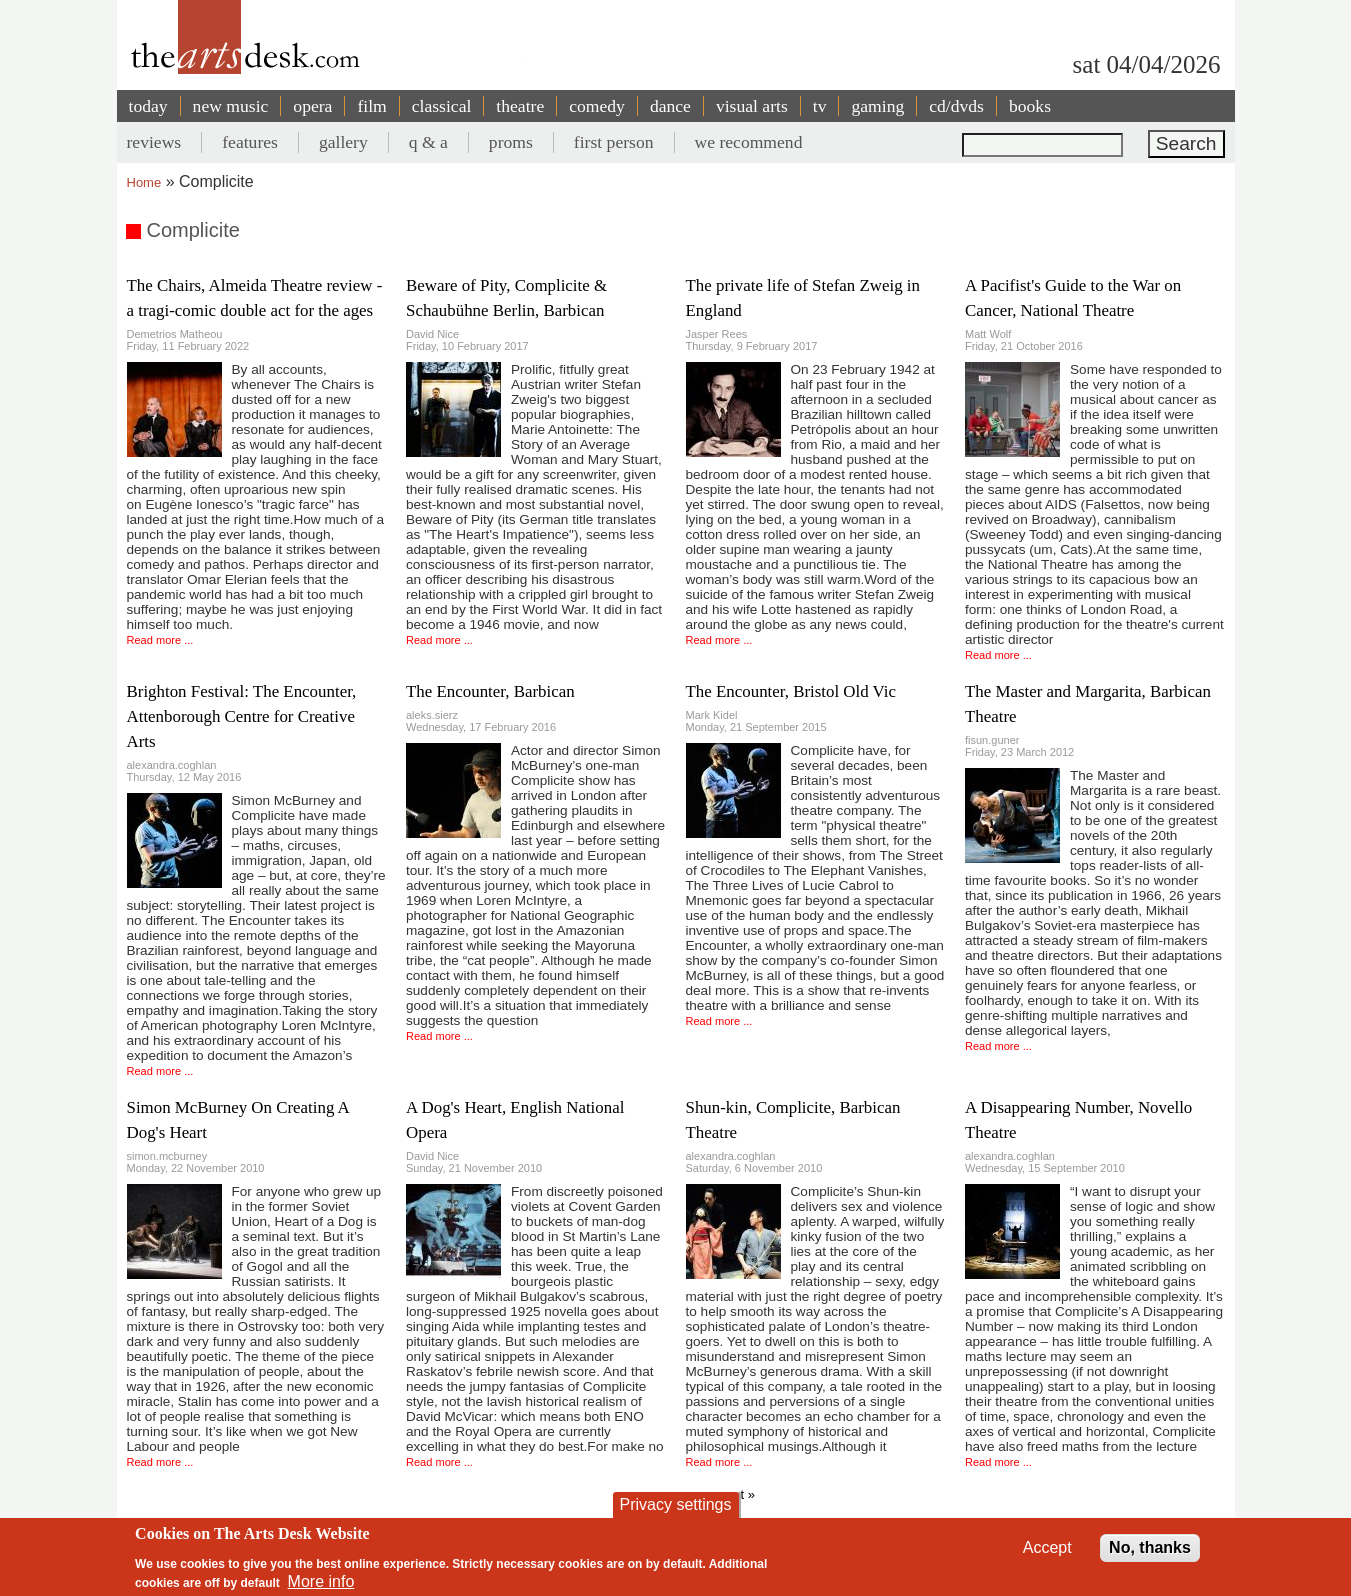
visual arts (752, 106)
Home (144, 182)
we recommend (749, 142)
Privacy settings (675, 1504)
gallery (343, 142)
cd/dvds (956, 106)
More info (321, 1581)
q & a (428, 142)
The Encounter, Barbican (490, 691)
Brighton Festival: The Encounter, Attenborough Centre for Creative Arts (242, 716)
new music (231, 106)
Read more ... (160, 640)
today (148, 106)
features (250, 142)
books (1030, 106)
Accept (1047, 1547)
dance (670, 106)
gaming (877, 106)
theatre (520, 106)
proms (511, 142)
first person (614, 142)
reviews (154, 142)
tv (820, 106)
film (371, 106)
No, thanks (1150, 1547)
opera (312, 106)
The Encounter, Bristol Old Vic (791, 691)
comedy (597, 106)
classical (442, 106)
